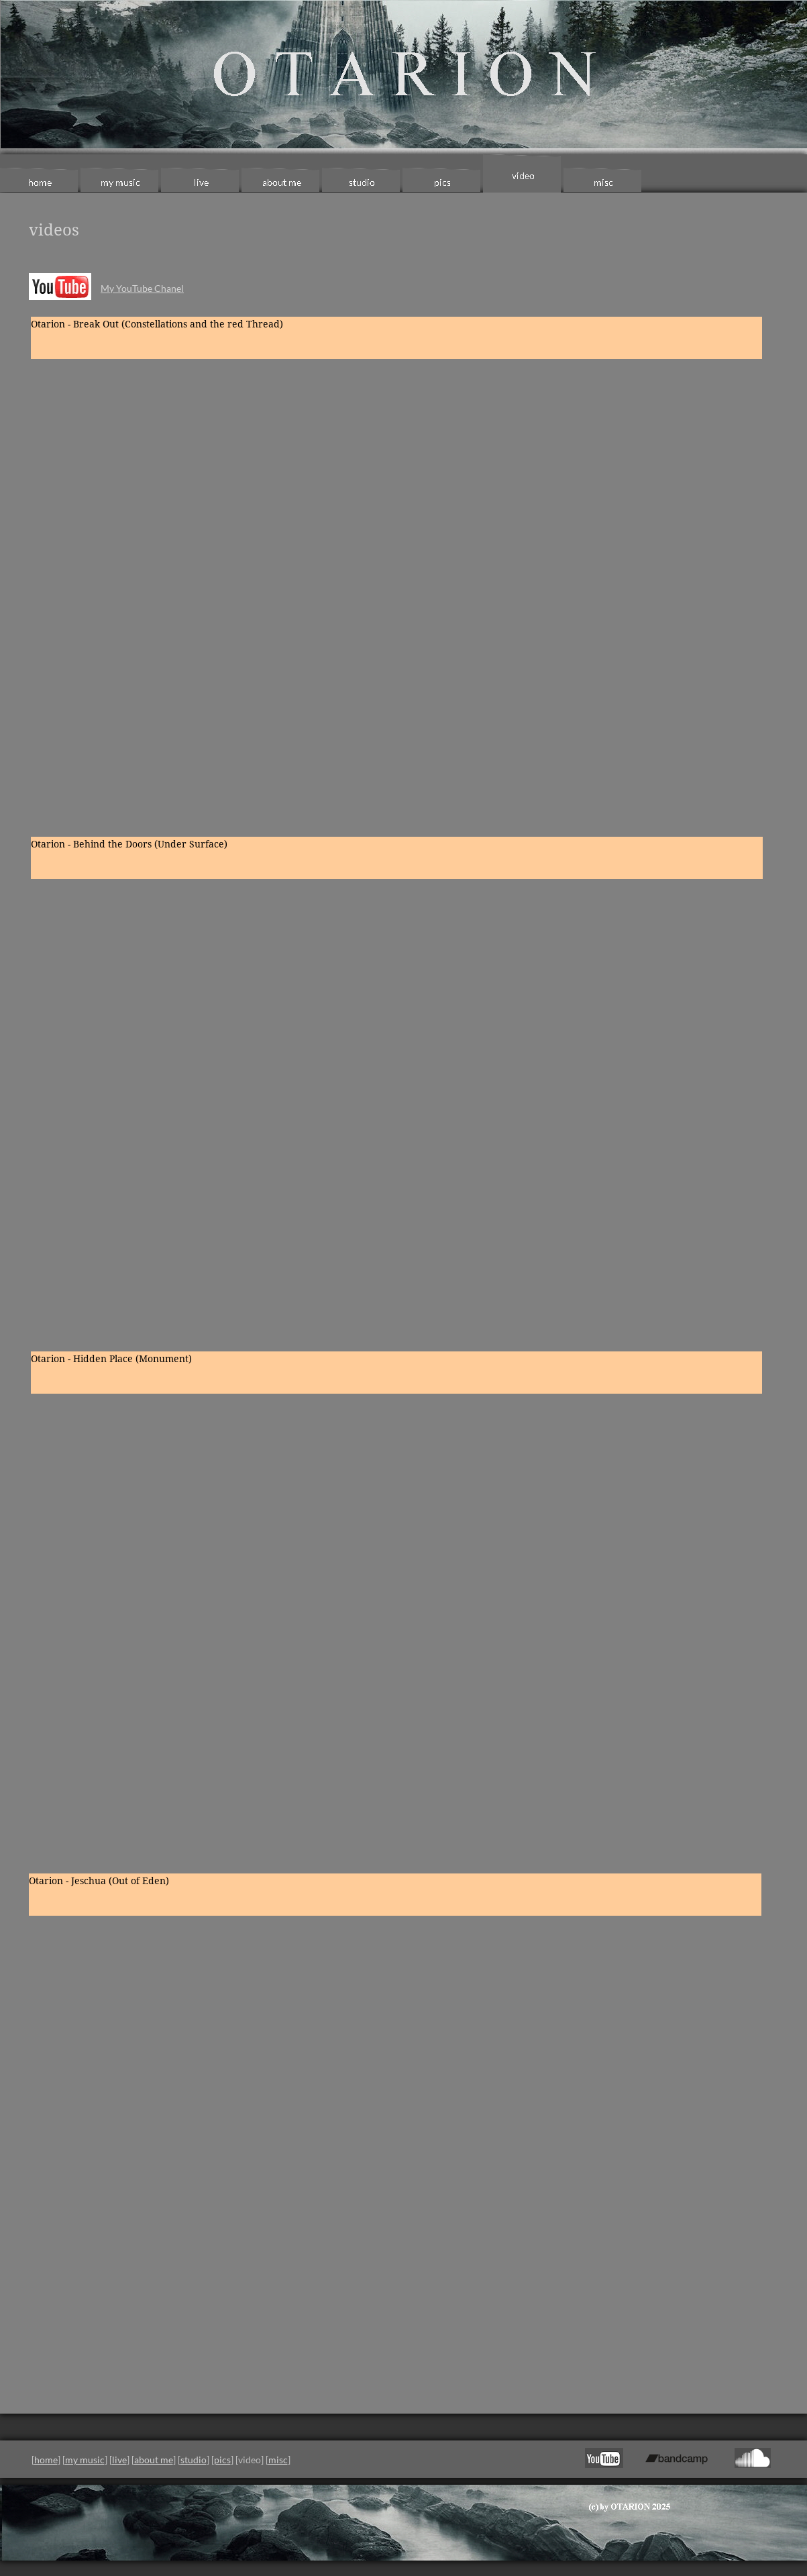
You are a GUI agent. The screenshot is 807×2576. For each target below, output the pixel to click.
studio (193, 2459)
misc (278, 2459)
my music (85, 2459)
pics (222, 2459)
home (46, 2459)
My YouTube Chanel (142, 288)
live (119, 2459)
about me (153, 2459)
